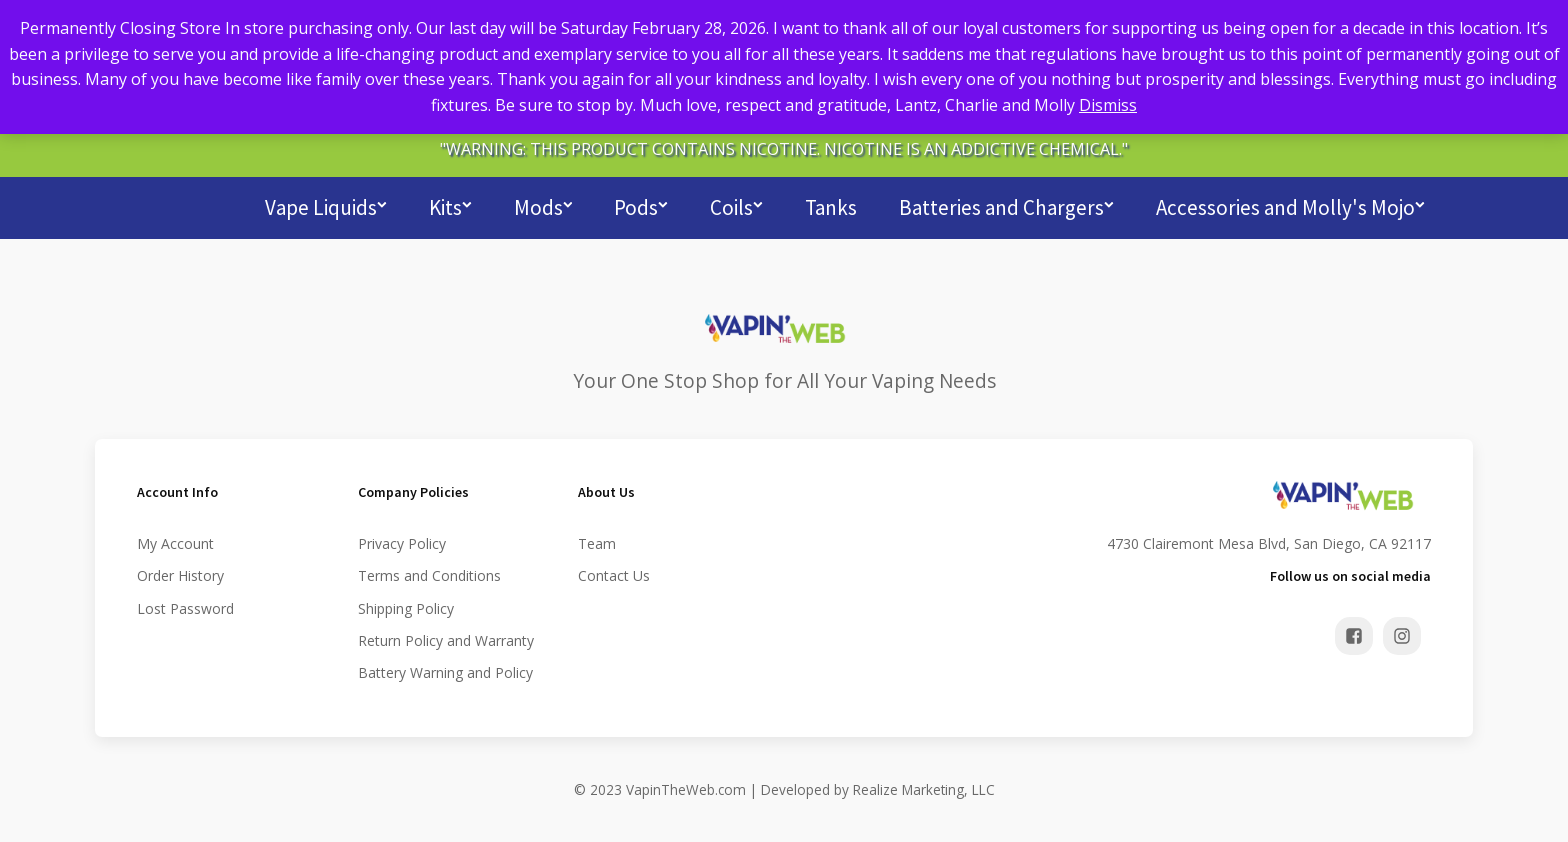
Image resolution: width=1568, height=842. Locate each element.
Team (597, 540)
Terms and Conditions (429, 573)
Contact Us (614, 573)
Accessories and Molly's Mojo (1290, 204)
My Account (175, 540)
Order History (180, 573)
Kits (450, 204)
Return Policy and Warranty (446, 638)
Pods (641, 204)
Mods (543, 204)
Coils (736, 204)
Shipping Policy (406, 605)
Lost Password (185, 605)
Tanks (831, 204)
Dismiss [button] (1108, 105)
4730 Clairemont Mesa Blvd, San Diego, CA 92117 (1269, 540)
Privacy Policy (402, 540)
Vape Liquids (326, 204)
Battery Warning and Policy (445, 670)
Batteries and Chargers (1006, 204)
